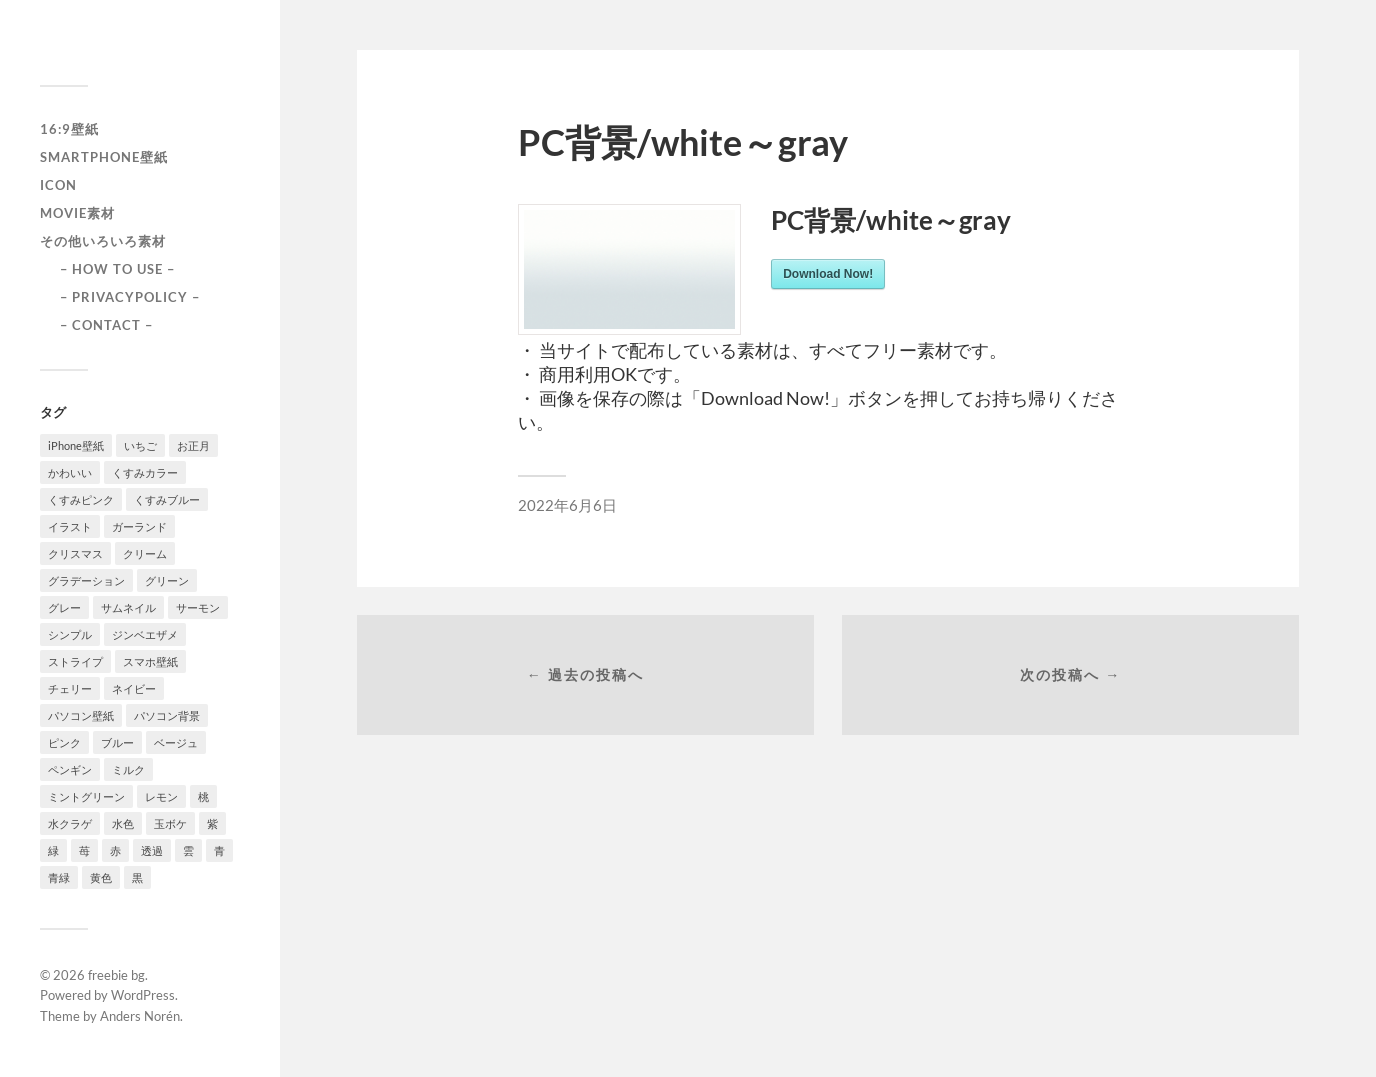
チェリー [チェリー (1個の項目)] (70, 688)
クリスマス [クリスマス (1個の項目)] (75, 553)
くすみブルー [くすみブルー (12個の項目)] (167, 499)
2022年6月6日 (567, 505)
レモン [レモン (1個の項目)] (161, 796)
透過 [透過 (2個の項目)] (152, 850)
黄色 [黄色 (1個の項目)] (101, 877)
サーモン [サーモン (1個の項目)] (198, 607)
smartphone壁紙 (104, 157)
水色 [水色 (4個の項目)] (123, 823)
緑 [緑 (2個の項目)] (53, 850)
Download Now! (828, 274)
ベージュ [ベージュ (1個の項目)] (176, 742)
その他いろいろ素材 (103, 241)
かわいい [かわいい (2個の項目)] (70, 472)
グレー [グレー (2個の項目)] (64, 607)
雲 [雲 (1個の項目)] (188, 850)
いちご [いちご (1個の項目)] (140, 445)
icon (58, 185)
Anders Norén (140, 1016)
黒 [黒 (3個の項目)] (137, 877)
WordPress (143, 995)
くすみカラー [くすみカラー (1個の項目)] (145, 472)
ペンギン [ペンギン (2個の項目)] (70, 769)
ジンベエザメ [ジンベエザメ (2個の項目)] (145, 634)
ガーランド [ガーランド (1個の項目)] (139, 526)
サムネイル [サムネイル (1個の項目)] (128, 607)
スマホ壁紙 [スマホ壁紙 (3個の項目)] (150, 661)
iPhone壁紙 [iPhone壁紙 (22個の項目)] (76, 445)
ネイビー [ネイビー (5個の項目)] (134, 688)
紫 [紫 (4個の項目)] (212, 823)
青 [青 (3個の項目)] (219, 850)
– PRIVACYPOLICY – (130, 297)
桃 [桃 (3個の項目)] (203, 796)
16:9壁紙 (69, 129)
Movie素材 (77, 213)
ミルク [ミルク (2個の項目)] (128, 769)
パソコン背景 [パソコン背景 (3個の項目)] (167, 715)
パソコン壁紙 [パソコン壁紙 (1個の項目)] (81, 715)
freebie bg (116, 975)
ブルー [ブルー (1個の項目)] (117, 742)
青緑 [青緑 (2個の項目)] (59, 877)
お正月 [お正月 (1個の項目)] (193, 445)
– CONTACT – (106, 325)
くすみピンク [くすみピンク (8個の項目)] (81, 499)
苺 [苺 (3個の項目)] (84, 850)
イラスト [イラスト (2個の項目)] (70, 526)
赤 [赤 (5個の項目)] (115, 850)
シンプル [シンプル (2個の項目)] (70, 634)
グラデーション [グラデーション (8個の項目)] (86, 580)
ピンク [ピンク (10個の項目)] (64, 742)
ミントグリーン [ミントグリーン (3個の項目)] (86, 796)
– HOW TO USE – (117, 269)
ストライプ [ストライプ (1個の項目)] (75, 661)
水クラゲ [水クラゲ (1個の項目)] (70, 823)
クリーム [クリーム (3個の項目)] (145, 553)
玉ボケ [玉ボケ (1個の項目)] (170, 823)
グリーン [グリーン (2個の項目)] (167, 580)
